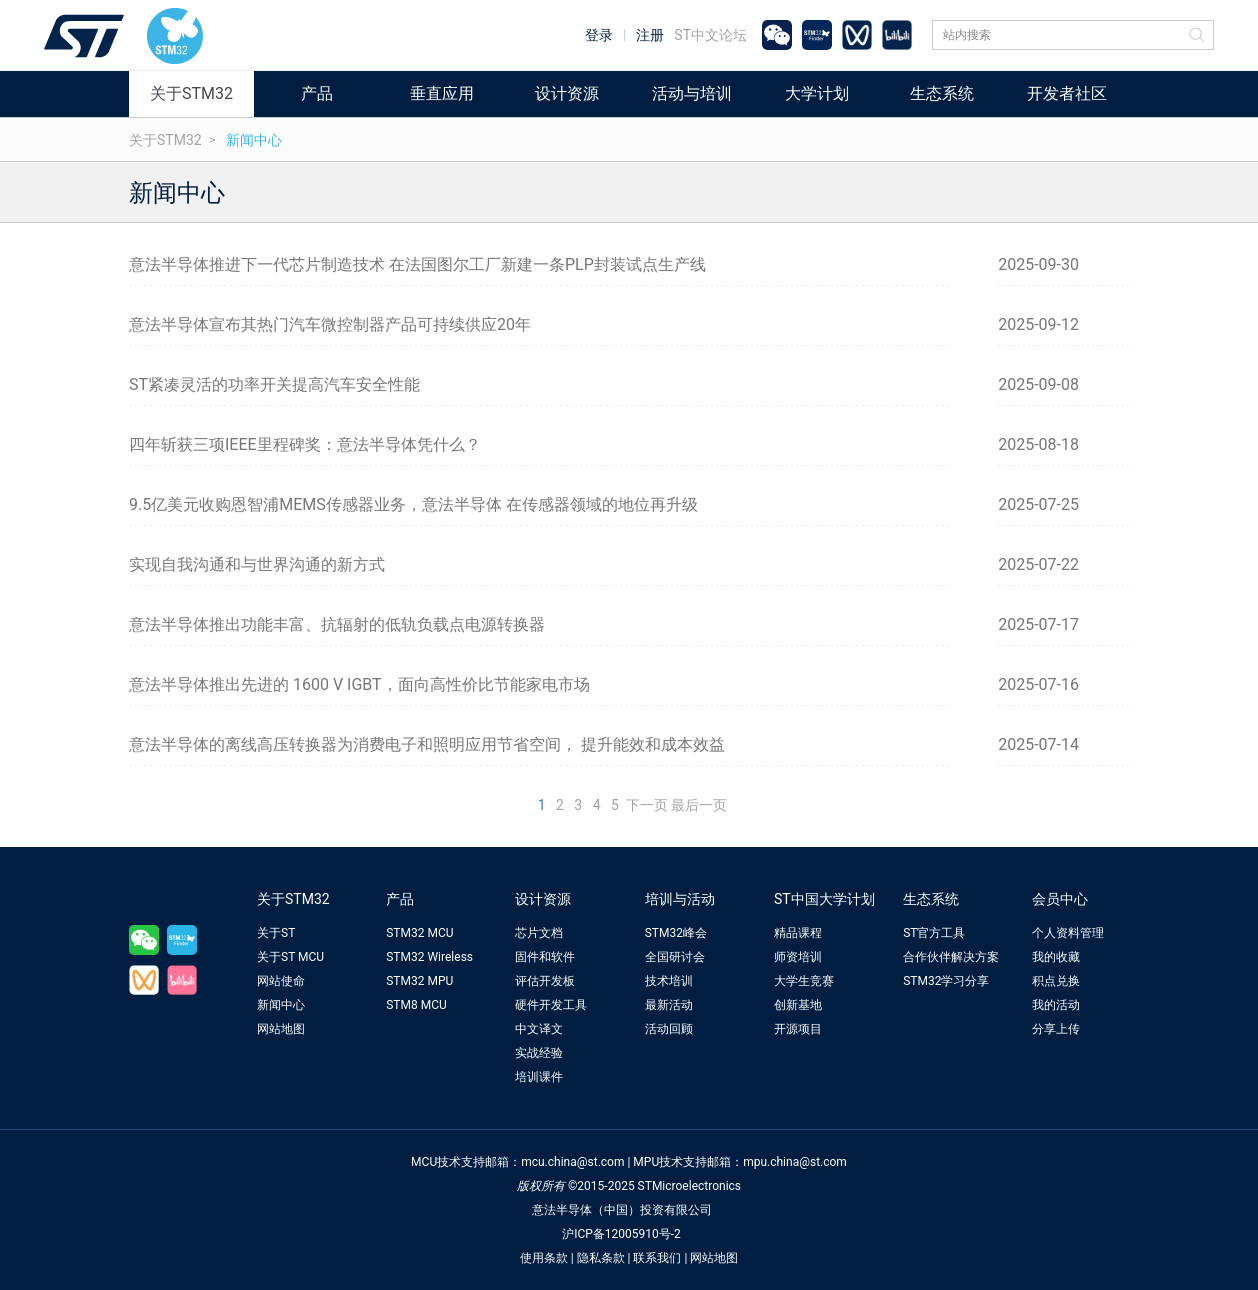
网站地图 (281, 1029)
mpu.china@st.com (795, 1162)
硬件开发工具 (551, 1005)
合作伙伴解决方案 (951, 957)
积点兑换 (1056, 981)
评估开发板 (545, 981)
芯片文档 (539, 933)
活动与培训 (692, 93)
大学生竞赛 (804, 981)
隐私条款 (601, 1258)
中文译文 (539, 1029)
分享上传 (1056, 1029)
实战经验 (539, 1053)
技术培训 (669, 981)
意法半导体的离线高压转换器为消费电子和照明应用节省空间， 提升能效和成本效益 (427, 744)
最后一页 (699, 805)
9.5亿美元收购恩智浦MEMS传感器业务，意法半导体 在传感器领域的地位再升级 (413, 504)
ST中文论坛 (710, 35)
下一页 (647, 805)
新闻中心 (254, 140)
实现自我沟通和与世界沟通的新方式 (257, 564)
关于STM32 (191, 93)
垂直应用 (442, 93)
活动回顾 (669, 1029)
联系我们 (657, 1258)
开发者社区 (1067, 93)
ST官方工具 (934, 933)
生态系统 (942, 93)
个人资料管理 (1068, 933)
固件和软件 (545, 957)
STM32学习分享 (946, 981)
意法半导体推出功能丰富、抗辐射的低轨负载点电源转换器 (337, 624)
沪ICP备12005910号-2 (621, 1234)
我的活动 (1056, 1005)
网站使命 (281, 981)
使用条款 (544, 1258)
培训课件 (539, 1077)
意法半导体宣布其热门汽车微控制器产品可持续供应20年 (330, 324)
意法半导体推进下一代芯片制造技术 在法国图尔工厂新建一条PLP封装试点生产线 (417, 264)
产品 (317, 93)
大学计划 (817, 93)
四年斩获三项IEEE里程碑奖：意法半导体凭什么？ (305, 444)
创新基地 (798, 1005)
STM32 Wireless (429, 957)
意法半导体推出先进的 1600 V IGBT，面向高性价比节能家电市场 (359, 684)
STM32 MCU (419, 933)
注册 (650, 35)
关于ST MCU (290, 957)
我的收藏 (1056, 957)
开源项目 (798, 1029)
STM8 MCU (416, 1005)
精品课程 (798, 933)
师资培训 (798, 957)
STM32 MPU (419, 981)
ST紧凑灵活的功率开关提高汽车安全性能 (274, 384)
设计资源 (567, 93)
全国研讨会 (675, 957)
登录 (599, 35)
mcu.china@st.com (572, 1162)
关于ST (276, 933)
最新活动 (669, 1005)
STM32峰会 (676, 933)
